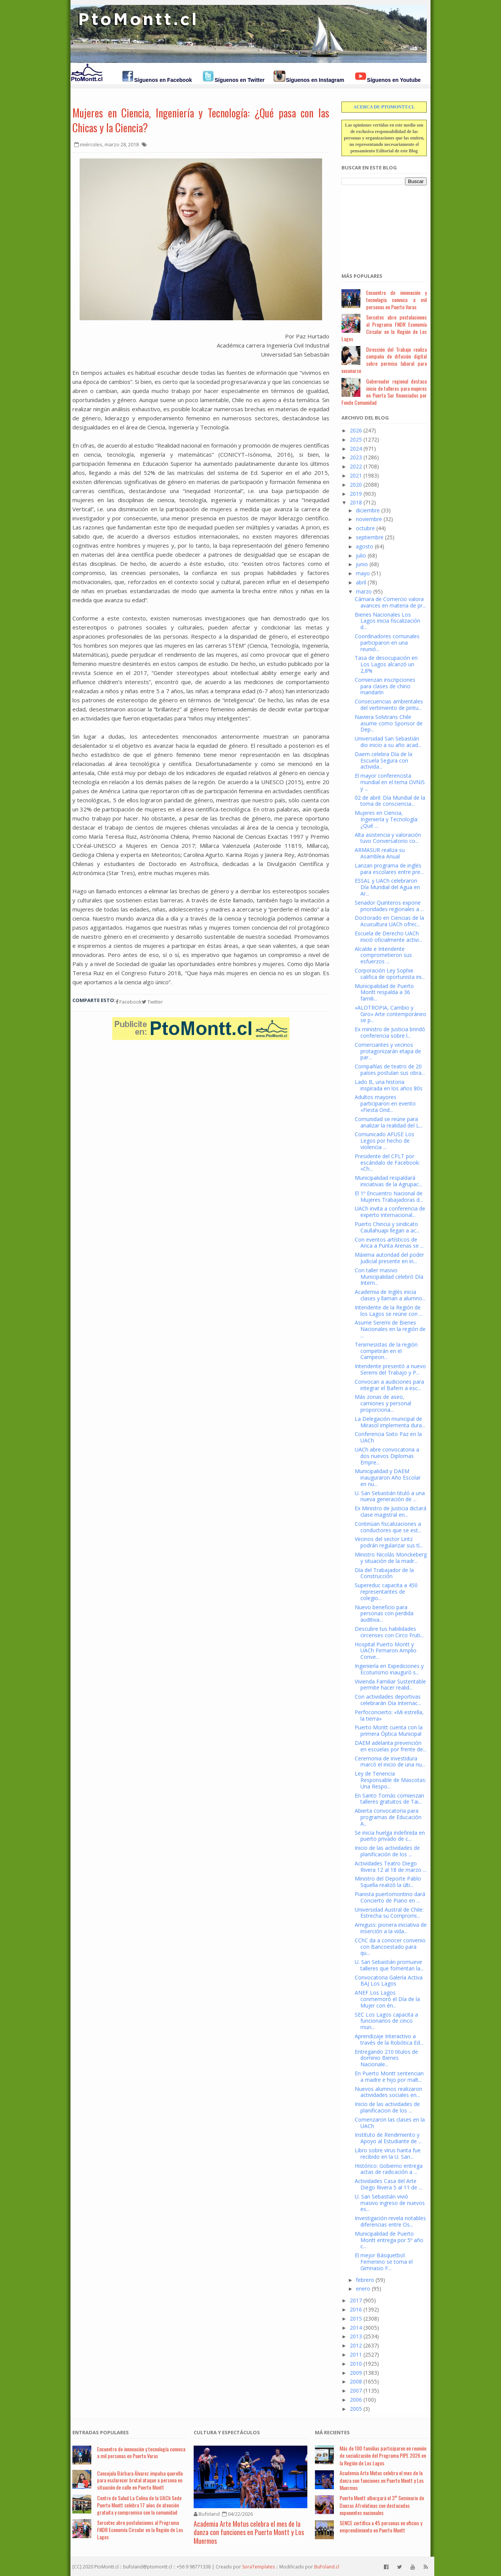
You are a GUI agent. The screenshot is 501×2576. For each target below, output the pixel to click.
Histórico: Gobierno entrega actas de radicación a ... (389, 2169)
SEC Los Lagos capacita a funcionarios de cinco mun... (386, 2021)
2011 (356, 2354)
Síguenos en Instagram (315, 80)
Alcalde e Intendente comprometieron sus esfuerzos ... (383, 955)
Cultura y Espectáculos (227, 2432)
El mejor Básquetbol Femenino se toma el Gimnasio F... (384, 2262)
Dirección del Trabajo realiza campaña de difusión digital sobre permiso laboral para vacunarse (384, 359)
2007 (356, 2390)
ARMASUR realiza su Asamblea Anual (380, 853)
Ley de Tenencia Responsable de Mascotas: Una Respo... (390, 1780)
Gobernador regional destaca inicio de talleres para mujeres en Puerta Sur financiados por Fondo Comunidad (384, 391)
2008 (356, 2381)
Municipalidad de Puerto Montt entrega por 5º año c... (389, 2240)
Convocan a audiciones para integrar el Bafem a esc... (389, 1385)
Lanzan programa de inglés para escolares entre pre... (389, 868)
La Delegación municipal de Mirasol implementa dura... (390, 1422)
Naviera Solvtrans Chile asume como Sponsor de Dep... (389, 723)
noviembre (369, 519)
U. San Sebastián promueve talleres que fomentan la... (389, 1965)
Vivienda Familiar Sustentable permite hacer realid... (390, 1684)
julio (361, 555)
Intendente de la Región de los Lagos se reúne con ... (389, 1310)
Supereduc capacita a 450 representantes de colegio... (386, 1592)
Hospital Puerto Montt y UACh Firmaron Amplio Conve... (385, 1651)
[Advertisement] (379, 225)
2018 (356, 502)
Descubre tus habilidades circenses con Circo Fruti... (389, 1632)
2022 (356, 466)
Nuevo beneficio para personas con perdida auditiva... (384, 1614)
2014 (356, 2327)
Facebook (129, 1001)
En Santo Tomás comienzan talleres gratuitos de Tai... (389, 1799)
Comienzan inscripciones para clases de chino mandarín (385, 686)
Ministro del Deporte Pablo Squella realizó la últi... (388, 1882)
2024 (356, 448)
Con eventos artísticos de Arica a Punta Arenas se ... (389, 1243)
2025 (356, 439)
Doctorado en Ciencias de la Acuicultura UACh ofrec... (389, 921)
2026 (356, 430)
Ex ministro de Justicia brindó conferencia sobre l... (390, 1032)
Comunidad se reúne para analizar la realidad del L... (389, 1122)
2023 (356, 457)
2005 (356, 2408)
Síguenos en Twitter (239, 80)
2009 (356, 2372)
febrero (365, 2279)
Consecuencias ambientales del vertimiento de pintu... (389, 704)
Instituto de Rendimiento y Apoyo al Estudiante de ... (388, 2138)
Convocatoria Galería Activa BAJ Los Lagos (389, 1980)
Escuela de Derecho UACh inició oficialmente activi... (388, 936)
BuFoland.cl (326, 2566)
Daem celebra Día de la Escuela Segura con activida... (383, 760)
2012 (356, 2345)
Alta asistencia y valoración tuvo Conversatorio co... (388, 838)
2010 (356, 2363)
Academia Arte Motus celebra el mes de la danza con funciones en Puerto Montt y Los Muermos (249, 2532)
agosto (364, 546)
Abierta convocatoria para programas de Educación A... (388, 1817)
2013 (356, 2336)
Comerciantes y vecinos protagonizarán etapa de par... (388, 1051)
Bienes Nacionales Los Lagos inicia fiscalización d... (387, 621)
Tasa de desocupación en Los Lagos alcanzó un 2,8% (386, 664)
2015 (356, 2318)
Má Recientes (332, 2432)
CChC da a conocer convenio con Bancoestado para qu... (390, 1947)
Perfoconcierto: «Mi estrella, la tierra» (389, 1715)
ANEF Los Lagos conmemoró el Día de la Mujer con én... (387, 1999)
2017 (356, 2300)
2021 (356, 475)
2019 (356, 493)
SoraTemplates (258, 2566)
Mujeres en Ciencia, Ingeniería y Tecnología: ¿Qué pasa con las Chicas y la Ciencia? (200, 120)
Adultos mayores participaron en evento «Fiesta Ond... (385, 1103)
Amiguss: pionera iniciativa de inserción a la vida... (391, 1928)
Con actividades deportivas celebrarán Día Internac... (388, 1700)
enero (363, 2288)
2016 (356, 2309)
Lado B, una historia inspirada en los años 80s (389, 1085)
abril (361, 582)
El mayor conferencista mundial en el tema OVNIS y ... (390, 782)
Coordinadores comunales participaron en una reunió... (387, 643)
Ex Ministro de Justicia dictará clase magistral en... (390, 1511)
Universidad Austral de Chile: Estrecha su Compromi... (389, 1913)
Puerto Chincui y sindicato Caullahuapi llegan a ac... (387, 1227)
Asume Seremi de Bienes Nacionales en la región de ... (390, 1329)
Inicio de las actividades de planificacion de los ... (387, 2107)
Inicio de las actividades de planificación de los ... (387, 1851)
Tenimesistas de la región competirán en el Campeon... (386, 1351)
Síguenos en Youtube (394, 80)
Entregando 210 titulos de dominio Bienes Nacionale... (386, 2058)
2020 (356, 484)
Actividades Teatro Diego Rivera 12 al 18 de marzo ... (390, 1866)
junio (362, 564)
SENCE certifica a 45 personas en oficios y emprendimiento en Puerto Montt (381, 2526)
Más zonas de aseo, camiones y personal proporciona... (383, 1403)
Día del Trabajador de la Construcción (384, 1573)
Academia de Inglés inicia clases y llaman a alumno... (390, 1295)
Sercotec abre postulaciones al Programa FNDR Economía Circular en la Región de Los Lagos (384, 327)
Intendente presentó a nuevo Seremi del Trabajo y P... (390, 1369)
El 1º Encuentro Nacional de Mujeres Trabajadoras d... (389, 1196)
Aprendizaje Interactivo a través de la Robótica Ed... (389, 2039)
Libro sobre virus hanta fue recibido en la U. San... (388, 2153)
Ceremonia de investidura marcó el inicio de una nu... (390, 1761)
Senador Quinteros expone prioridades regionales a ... (389, 906)
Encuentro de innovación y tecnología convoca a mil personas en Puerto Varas (396, 299)
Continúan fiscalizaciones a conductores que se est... (388, 1527)
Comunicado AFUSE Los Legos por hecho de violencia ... (384, 1141)
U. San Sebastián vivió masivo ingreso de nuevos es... (390, 2203)
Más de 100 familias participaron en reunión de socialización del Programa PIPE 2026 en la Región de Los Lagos (383, 2455)
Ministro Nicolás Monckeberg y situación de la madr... (391, 1557)
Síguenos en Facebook (163, 80)
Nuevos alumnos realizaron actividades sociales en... (388, 2092)
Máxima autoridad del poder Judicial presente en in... (389, 1258)
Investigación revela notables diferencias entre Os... (390, 2221)
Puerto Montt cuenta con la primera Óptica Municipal (389, 1730)
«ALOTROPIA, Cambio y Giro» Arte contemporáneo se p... (390, 1014)
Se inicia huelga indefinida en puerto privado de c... (390, 1836)
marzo (364, 591)
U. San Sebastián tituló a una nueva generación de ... (390, 1496)
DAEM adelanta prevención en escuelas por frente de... (390, 1746)
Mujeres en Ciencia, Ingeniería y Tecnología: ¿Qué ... (386, 819)
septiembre (370, 537)
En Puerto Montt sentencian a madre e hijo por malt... (389, 2076)
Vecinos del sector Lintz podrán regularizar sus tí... (389, 1542)
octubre (365, 528)
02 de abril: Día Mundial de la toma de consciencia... (390, 801)
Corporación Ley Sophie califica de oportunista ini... (390, 973)
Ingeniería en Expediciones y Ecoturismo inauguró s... (389, 1669)
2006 (356, 2399)
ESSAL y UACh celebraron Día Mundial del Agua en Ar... (387, 887)
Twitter (152, 1001)
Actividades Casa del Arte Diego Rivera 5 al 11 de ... (388, 2184)
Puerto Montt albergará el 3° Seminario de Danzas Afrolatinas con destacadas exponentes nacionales (382, 2505)
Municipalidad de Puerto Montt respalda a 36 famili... (384, 992)
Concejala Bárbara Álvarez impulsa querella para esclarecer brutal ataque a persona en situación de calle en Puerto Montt (140, 2480)
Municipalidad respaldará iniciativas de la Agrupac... (388, 1181)
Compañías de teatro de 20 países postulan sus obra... (390, 1069)
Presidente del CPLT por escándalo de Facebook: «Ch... (387, 1163)
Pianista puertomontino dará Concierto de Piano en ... (390, 1897)
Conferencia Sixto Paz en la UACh (388, 1437)
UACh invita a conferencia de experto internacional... (390, 1211)
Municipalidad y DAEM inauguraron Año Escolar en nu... (388, 1477)
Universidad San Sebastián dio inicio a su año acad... (388, 742)
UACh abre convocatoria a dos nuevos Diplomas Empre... (387, 1456)
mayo (363, 573)
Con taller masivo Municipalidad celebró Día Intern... (389, 1277)
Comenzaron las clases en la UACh (390, 2123)
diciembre (368, 510)
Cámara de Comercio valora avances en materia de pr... (390, 602)
